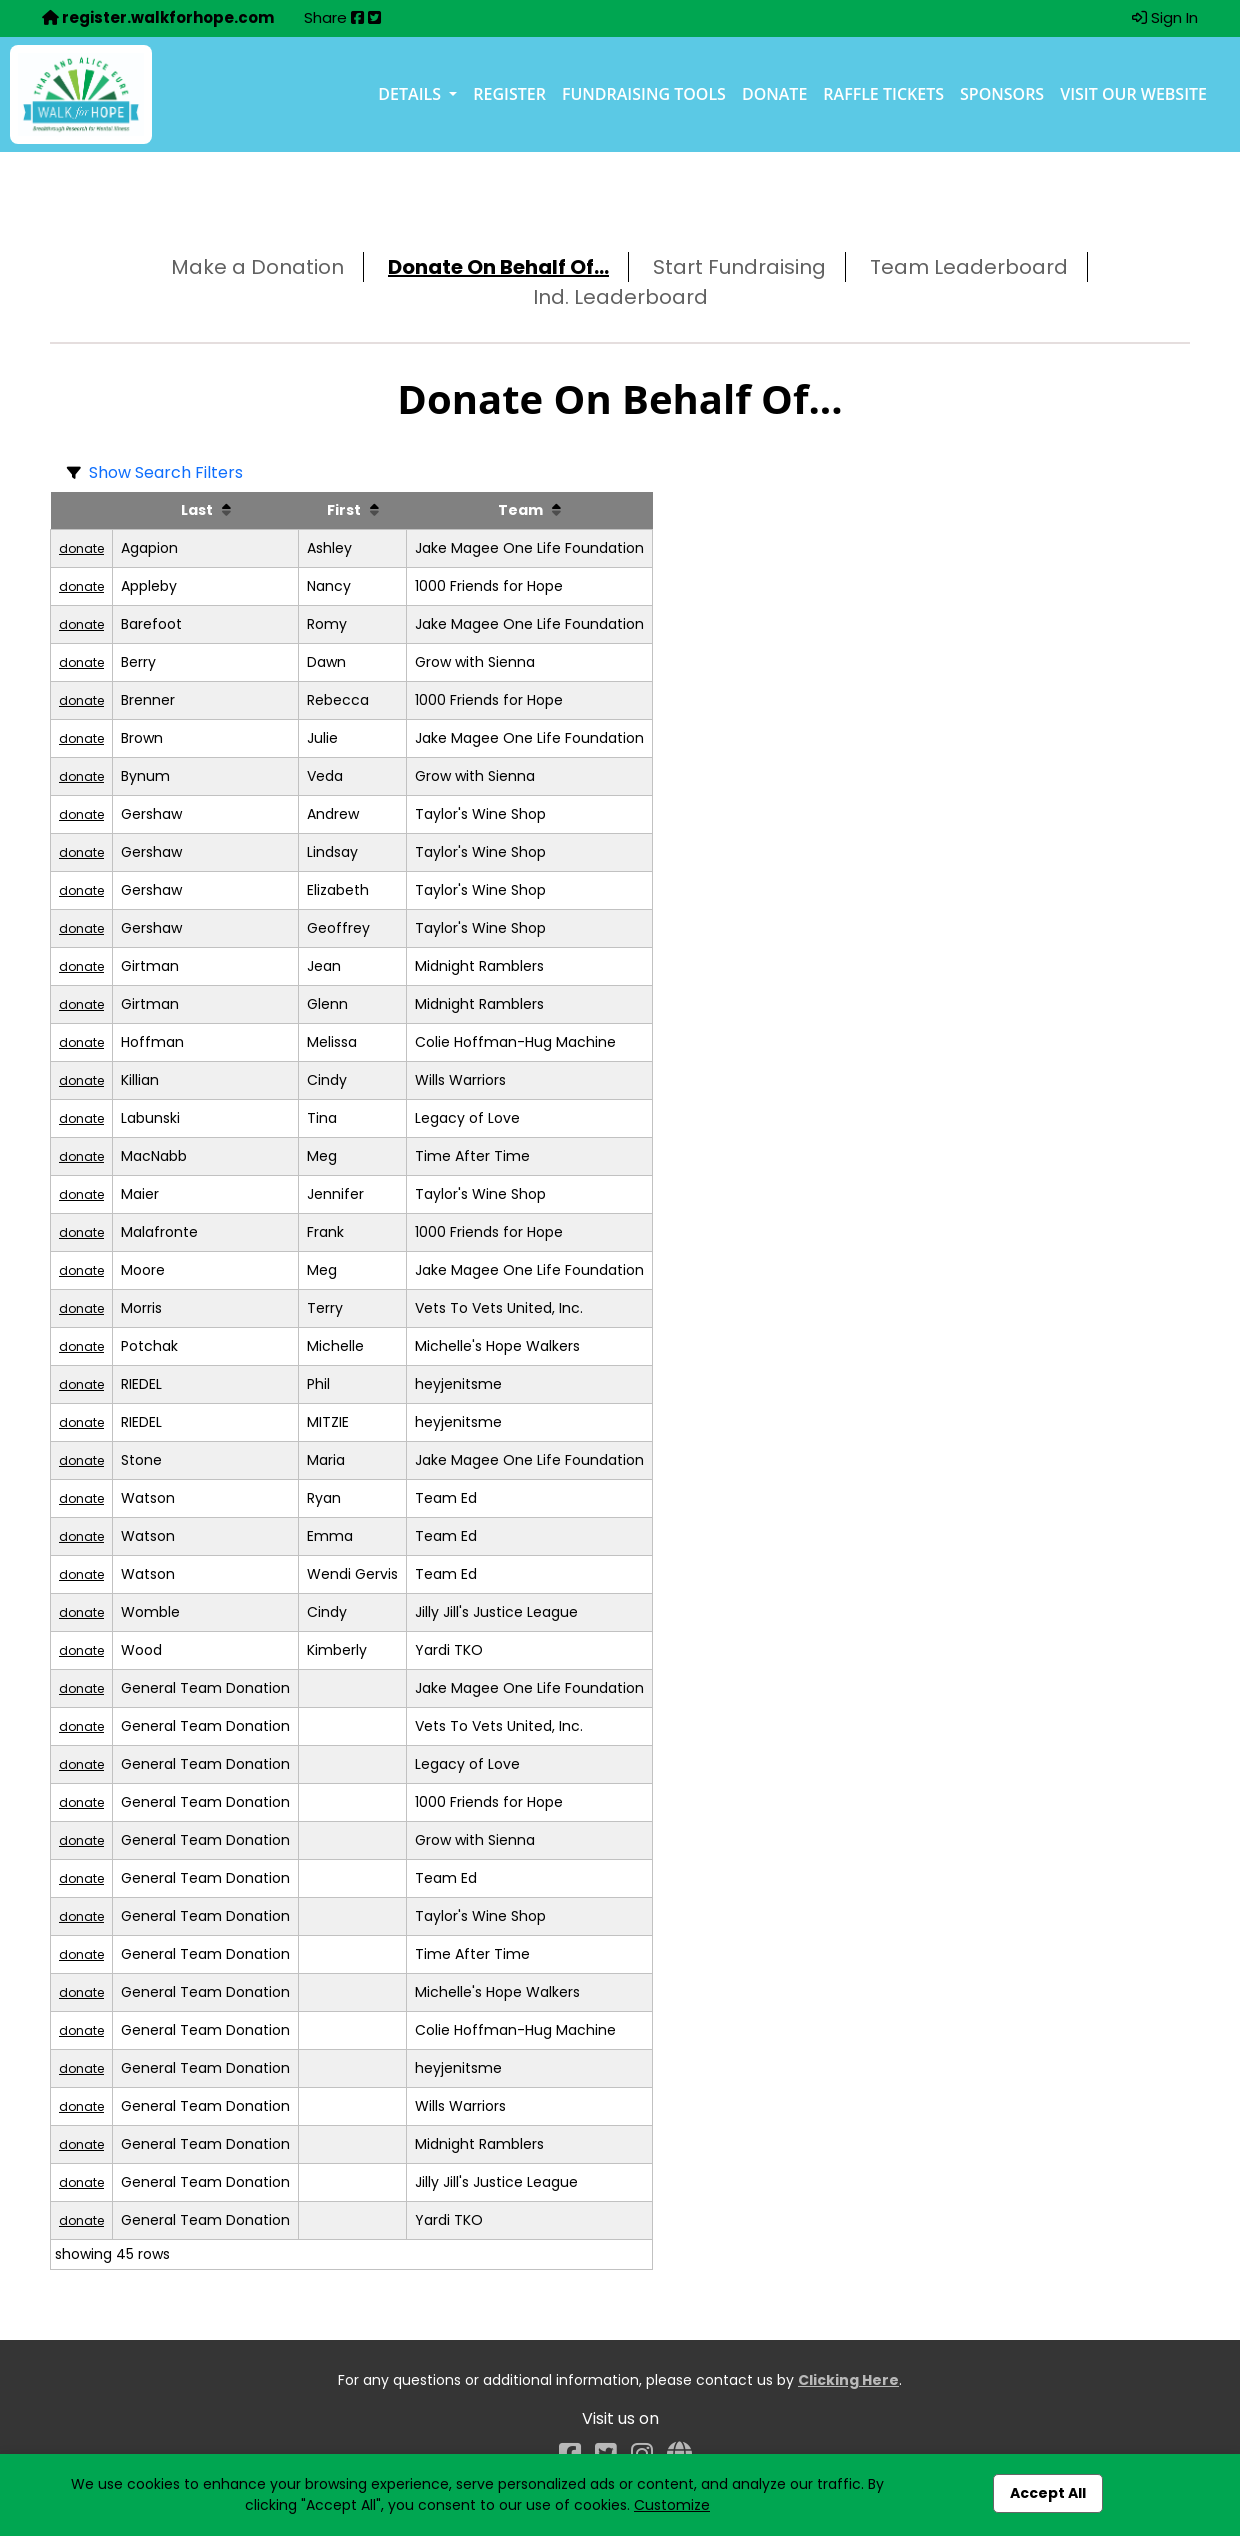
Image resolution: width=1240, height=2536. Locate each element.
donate (81, 548)
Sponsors (1002, 94)
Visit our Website (1133, 94)
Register (509, 94)
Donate (774, 94)
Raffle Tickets (883, 94)
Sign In (1165, 17)
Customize (672, 2505)
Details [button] (411, 94)
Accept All (1048, 2493)
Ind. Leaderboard (620, 297)
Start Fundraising (739, 267)
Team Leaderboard (969, 267)
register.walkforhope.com (158, 17)
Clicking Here (848, 2380)
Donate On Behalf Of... (498, 267)
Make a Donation (257, 267)
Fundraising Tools (644, 94)
